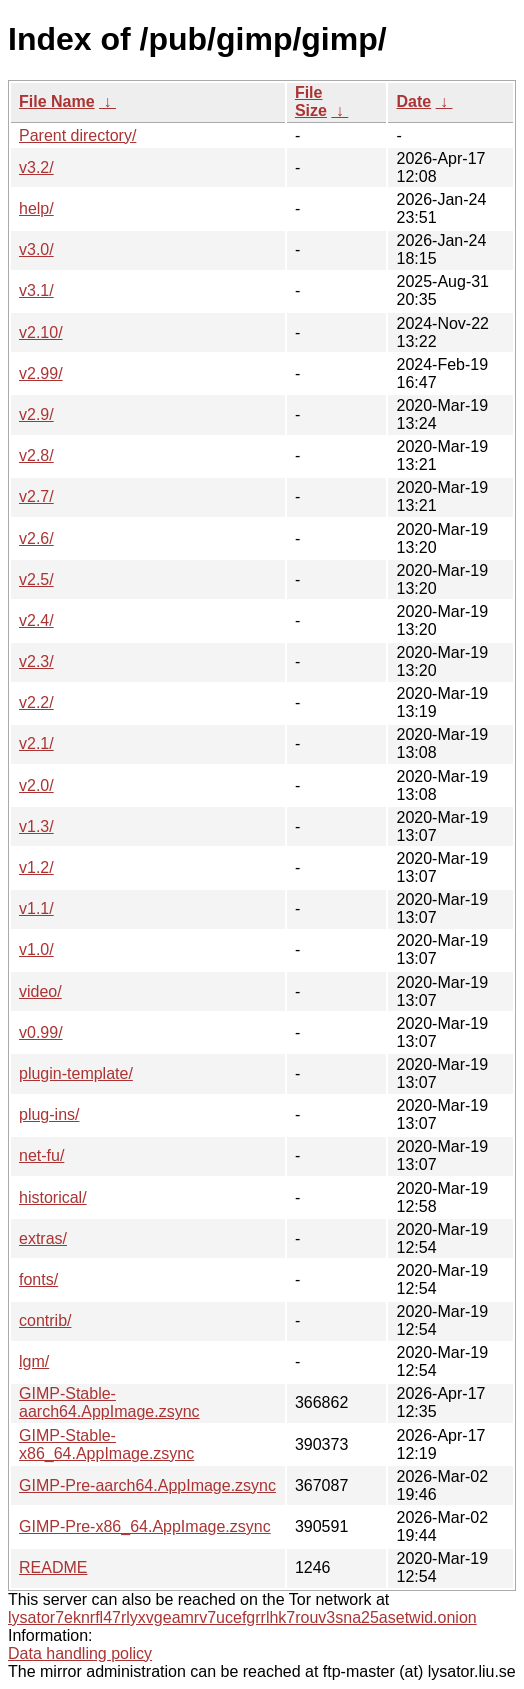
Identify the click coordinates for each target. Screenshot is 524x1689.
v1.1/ (36, 908)
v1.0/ (36, 949)
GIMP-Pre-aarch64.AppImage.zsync (147, 1485)
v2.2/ (36, 702)
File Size (311, 101)
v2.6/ (36, 538)
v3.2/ (36, 167)
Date (413, 101)
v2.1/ (36, 743)
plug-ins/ (49, 1114)
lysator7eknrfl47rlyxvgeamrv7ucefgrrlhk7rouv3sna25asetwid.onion (242, 1617)
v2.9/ (36, 414)
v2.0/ (36, 785)
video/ (40, 991)
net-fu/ (41, 1155)
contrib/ (45, 1320)
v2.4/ (36, 620)
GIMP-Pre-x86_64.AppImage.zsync (145, 1526)
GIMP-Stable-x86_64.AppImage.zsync (106, 1444)
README (53, 1567)
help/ (36, 208)
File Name (57, 101)
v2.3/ (36, 661)
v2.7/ (36, 496)
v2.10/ (41, 332)
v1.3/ (36, 826)
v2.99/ (41, 373)
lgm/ (34, 1361)
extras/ (43, 1238)
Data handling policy (80, 1653)
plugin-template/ (76, 1073)
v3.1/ (36, 290)
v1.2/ (36, 867)
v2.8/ (36, 455)
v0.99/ (41, 1032)
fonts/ (38, 1279)
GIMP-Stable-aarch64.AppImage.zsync (109, 1402)
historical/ (53, 1197)
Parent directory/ (77, 135)
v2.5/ (36, 579)
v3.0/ (36, 249)
